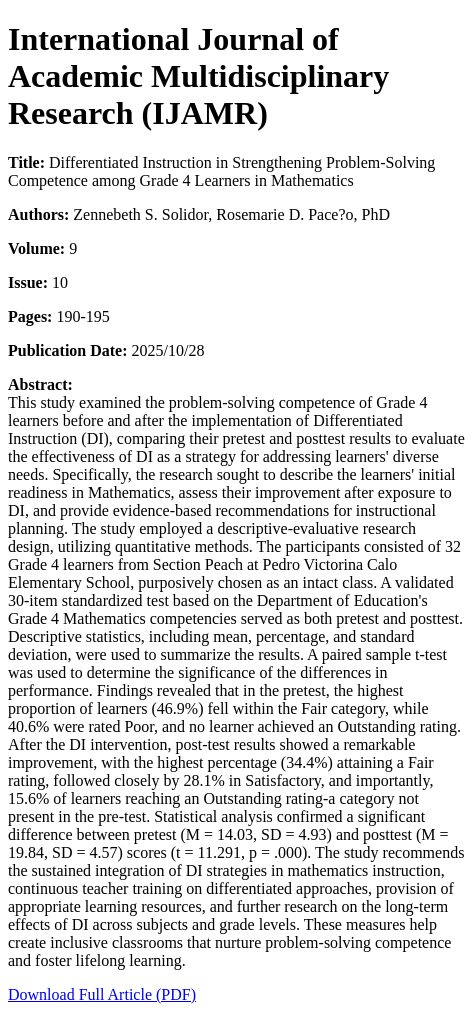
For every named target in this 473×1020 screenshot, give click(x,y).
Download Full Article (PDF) (102, 994)
